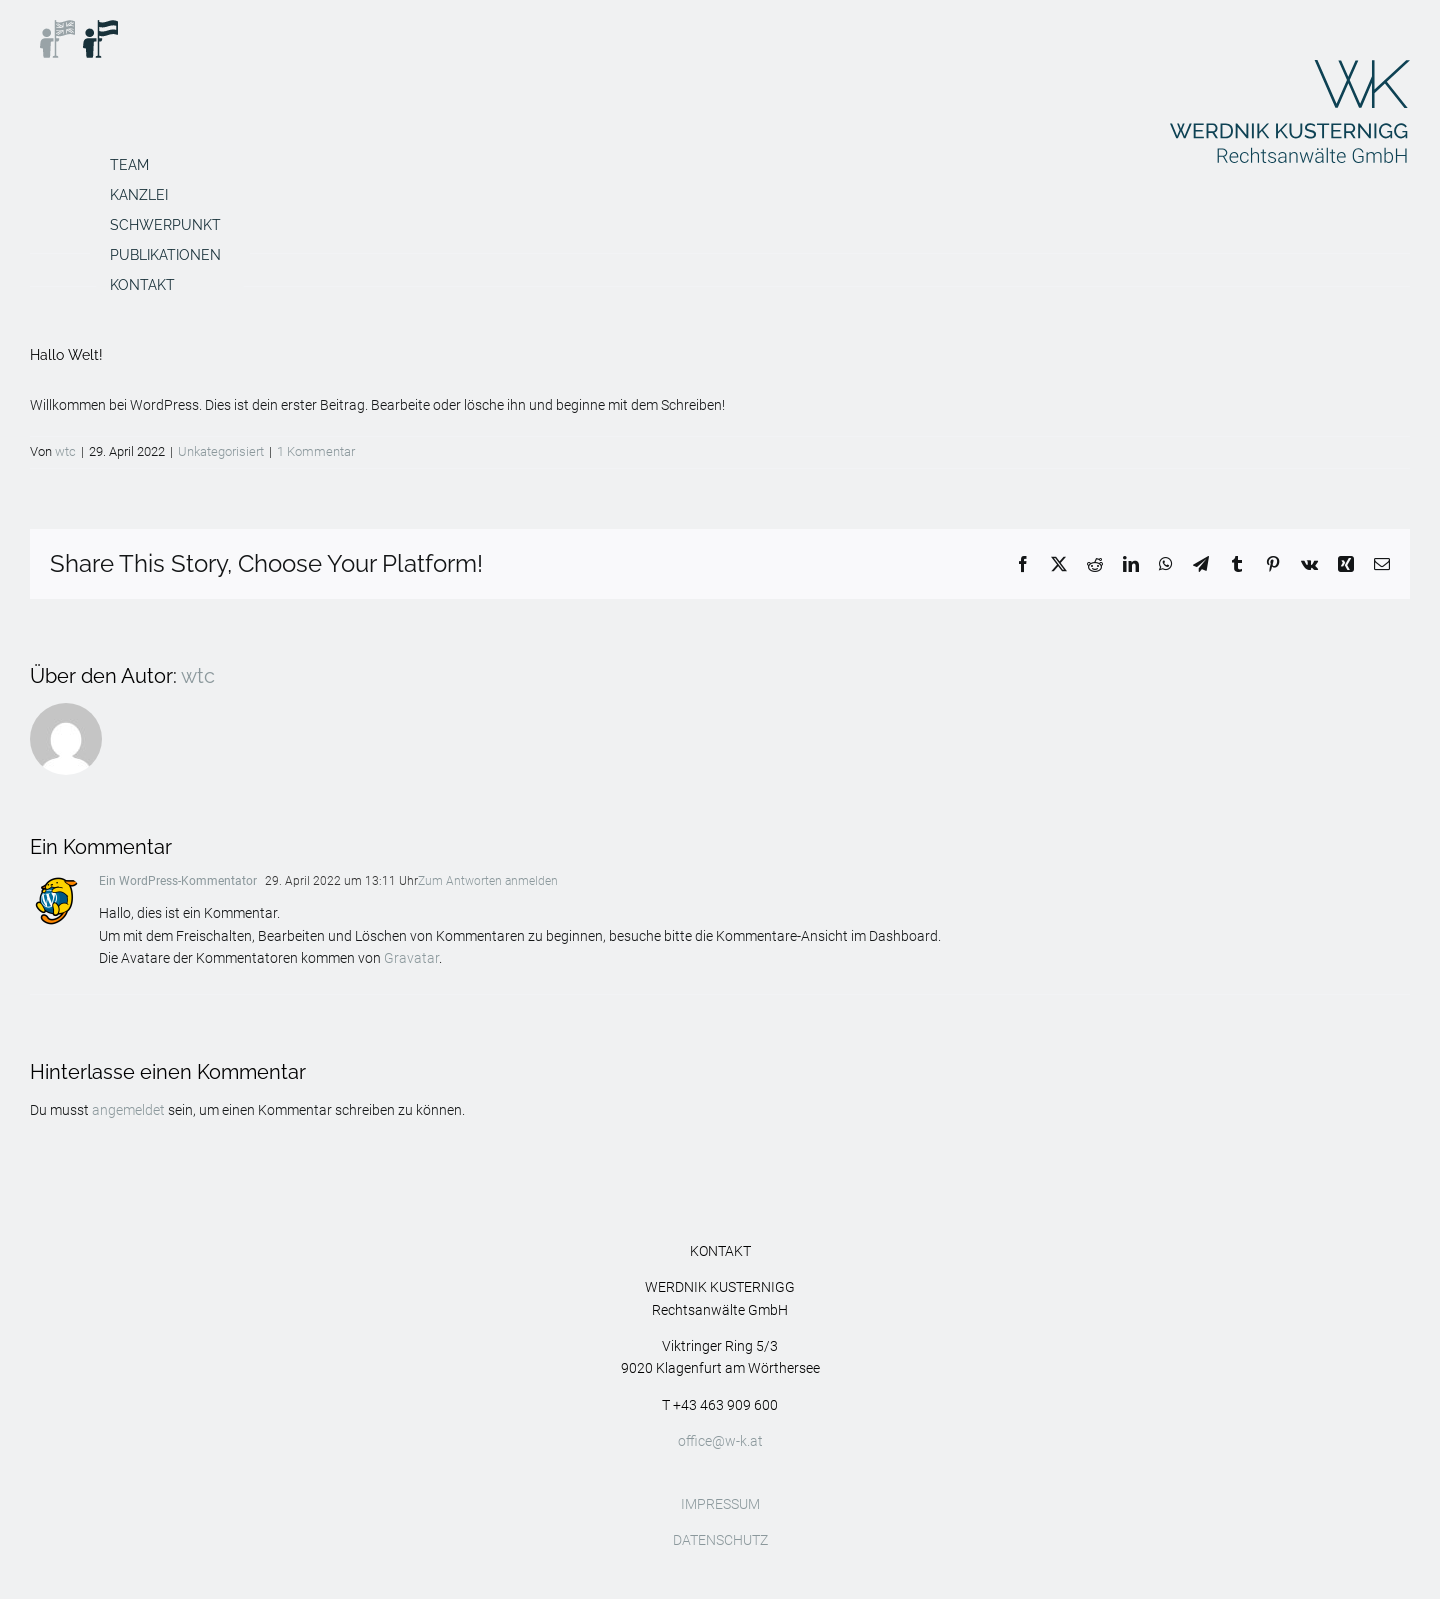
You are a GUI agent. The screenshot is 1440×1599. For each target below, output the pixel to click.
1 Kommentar (316, 451)
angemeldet (128, 1110)
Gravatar (411, 958)
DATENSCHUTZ (720, 1540)
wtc (65, 451)
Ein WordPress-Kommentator (178, 881)
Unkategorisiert (221, 451)
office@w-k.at (720, 1441)
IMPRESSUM (720, 1504)
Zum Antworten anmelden (488, 881)
